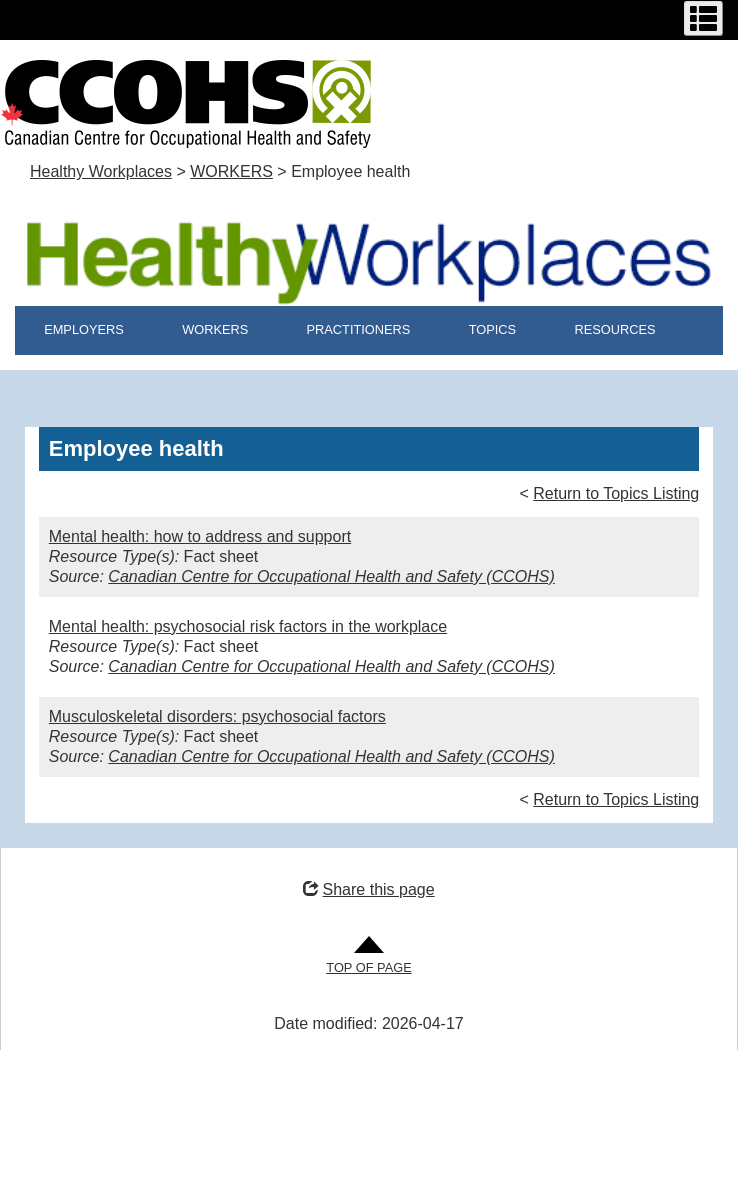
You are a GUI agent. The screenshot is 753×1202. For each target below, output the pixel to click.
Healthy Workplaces (101, 171)
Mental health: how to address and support (200, 536)
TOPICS (492, 329)
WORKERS (231, 171)
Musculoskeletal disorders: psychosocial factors (217, 716)
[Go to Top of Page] (368, 956)
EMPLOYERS (84, 329)
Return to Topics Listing (616, 493)
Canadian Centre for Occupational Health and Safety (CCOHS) (331, 576)
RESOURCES (614, 329)
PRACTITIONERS (359, 329)
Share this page (368, 889)
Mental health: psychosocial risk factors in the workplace (248, 626)
